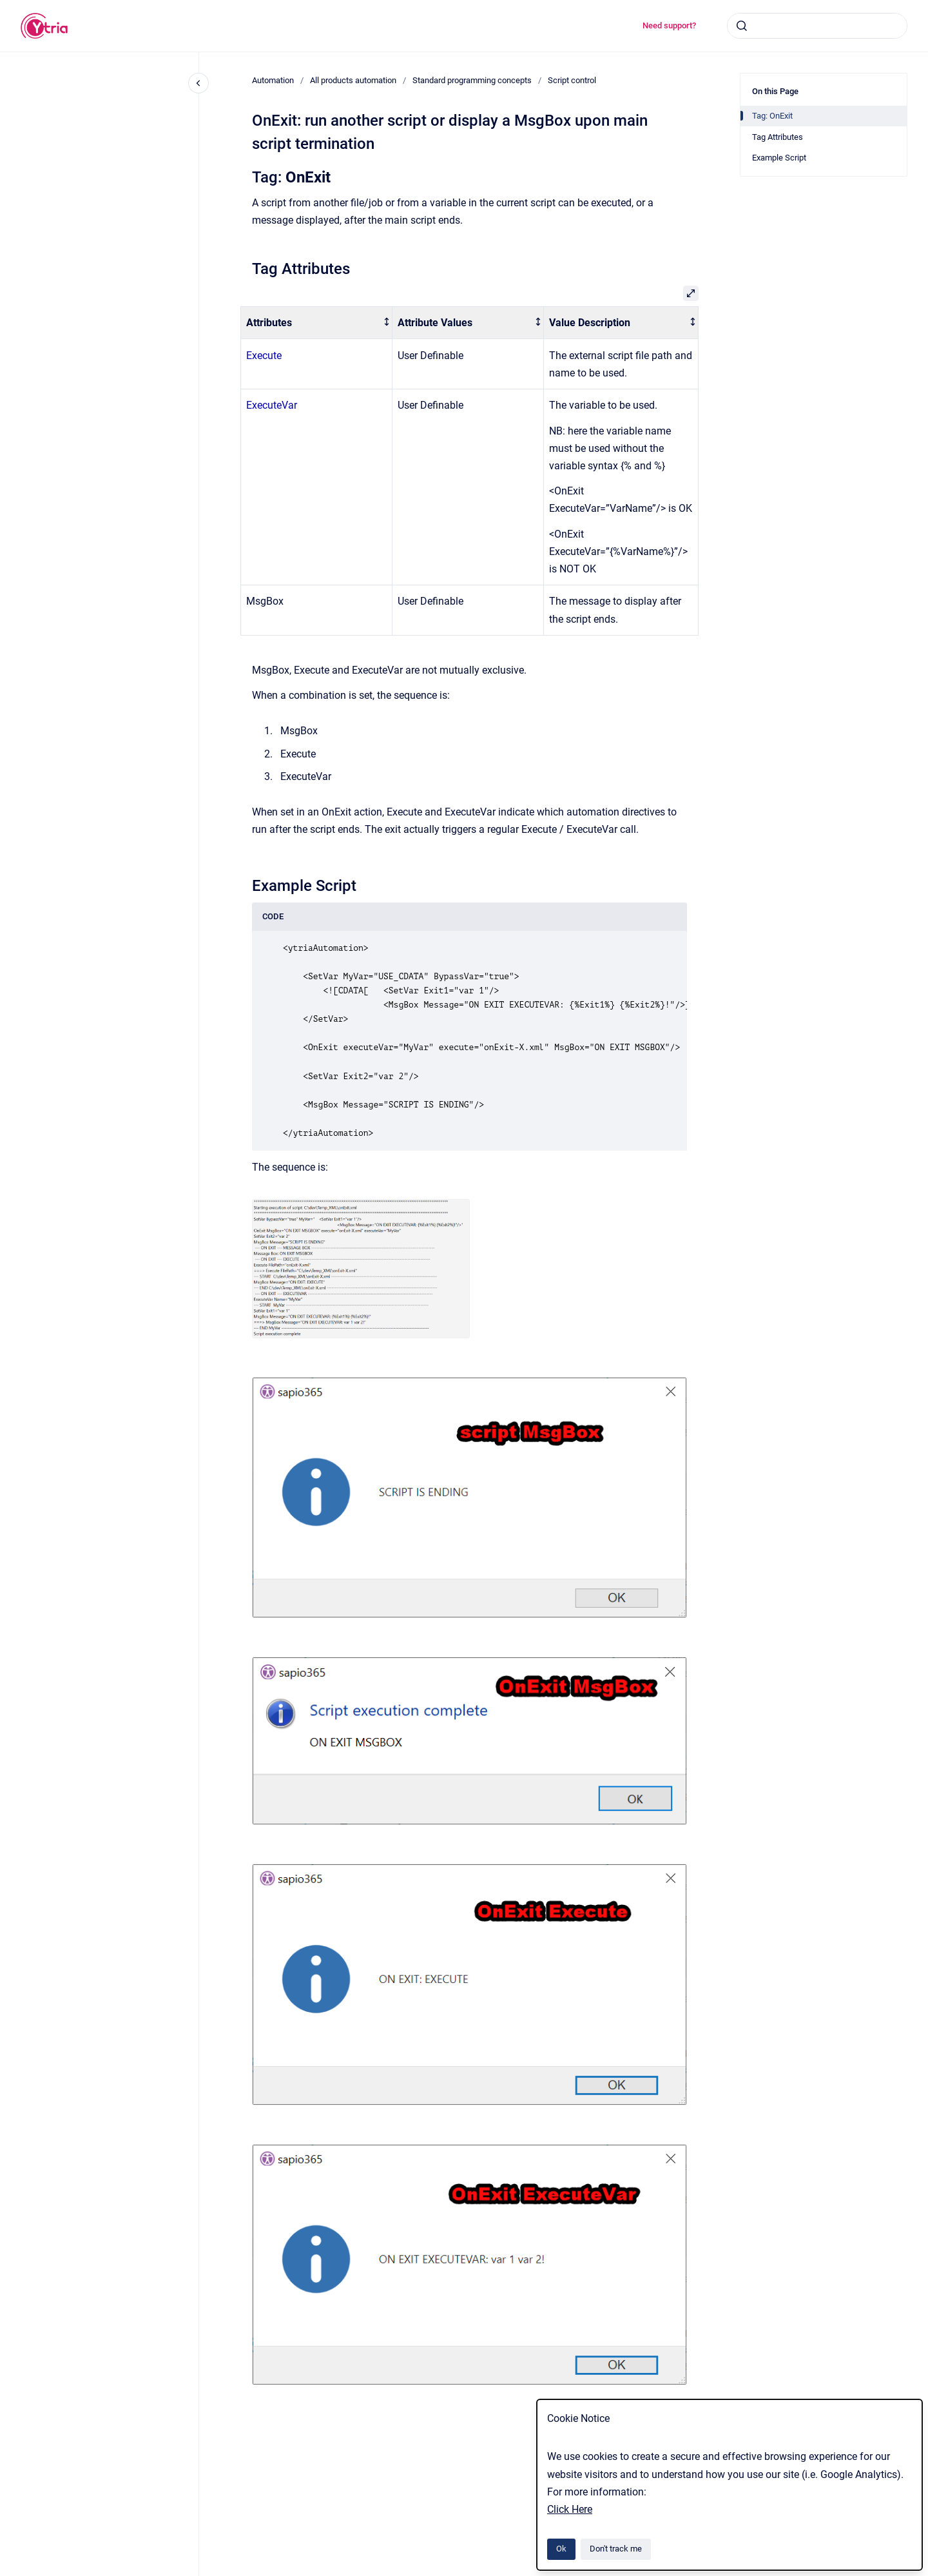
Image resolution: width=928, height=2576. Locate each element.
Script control (572, 80)
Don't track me (616, 2548)
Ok (561, 2548)
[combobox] (817, 26)
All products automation (353, 80)
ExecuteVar (271, 405)
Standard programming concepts (472, 80)
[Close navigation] (198, 83)
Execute (264, 355)
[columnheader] (316, 322)
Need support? (669, 25)
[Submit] (741, 25)
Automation (273, 80)
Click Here (569, 2509)
